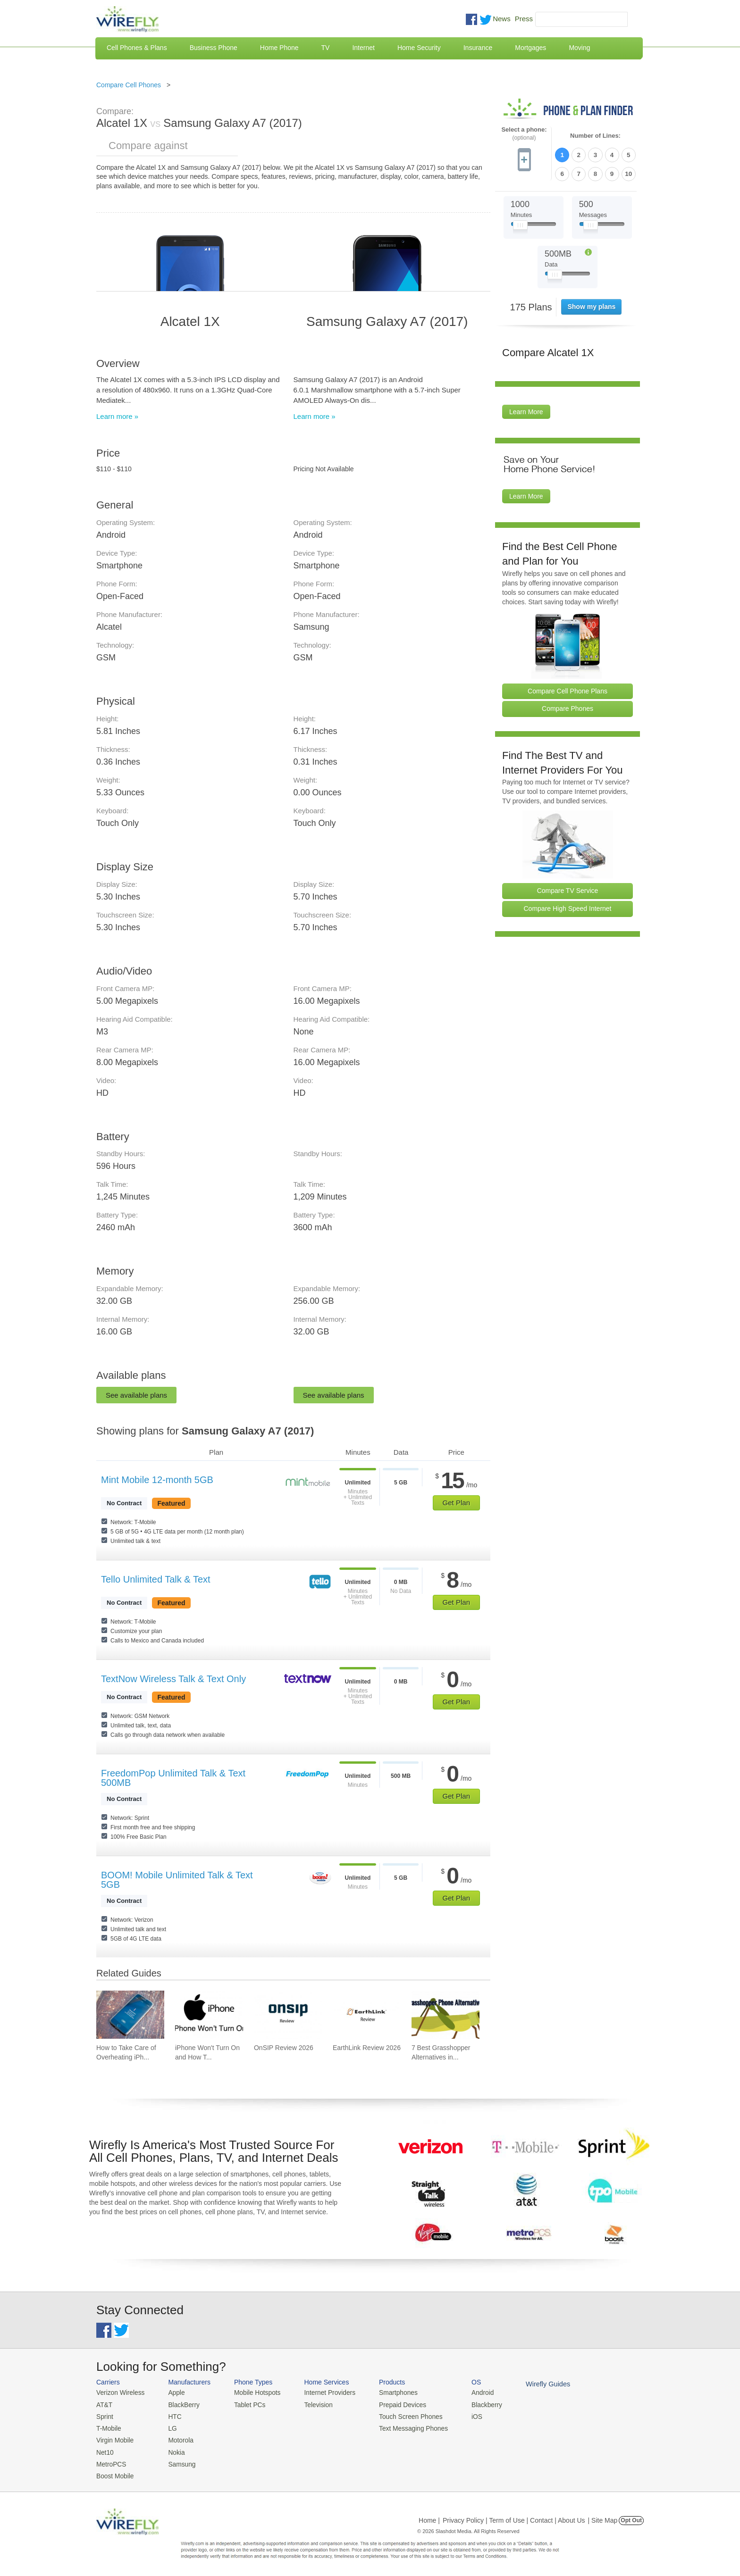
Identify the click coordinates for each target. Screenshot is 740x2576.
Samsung (179, 2460)
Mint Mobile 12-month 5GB (157, 1479)
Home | (429, 2516)
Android (470, 2392)
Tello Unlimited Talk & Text (155, 1579)
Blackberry (474, 2404)
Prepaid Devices (393, 2404)
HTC (172, 2415)
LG (170, 2426)
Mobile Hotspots (253, 2392)
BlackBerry (180, 2404)
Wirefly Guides (534, 2383)
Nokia (173, 2449)
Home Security (419, 47)
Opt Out (631, 2516)
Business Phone (213, 47)
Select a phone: (524, 133)
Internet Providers (323, 2392)
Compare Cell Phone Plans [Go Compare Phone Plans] (567, 688)
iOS (465, 2415)
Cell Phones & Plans (137, 47)
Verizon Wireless (119, 2392)
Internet (363, 47)
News (502, 19)
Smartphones (389, 2392)
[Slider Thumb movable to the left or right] (520, 225)
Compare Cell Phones (128, 85)
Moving (579, 47)
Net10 (104, 2449)
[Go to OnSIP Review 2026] (288, 2015)
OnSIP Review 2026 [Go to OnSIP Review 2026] (283, 2047)
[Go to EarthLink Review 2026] (367, 2015)
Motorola (178, 2438)
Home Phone (279, 47)
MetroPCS (110, 2460)
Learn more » (117, 416)
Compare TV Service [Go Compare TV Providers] (567, 888)
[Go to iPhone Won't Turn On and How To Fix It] (209, 2015)
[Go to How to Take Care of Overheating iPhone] (130, 2015)
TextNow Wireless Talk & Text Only (173, 1679)
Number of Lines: (595, 136)
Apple (173, 2392)
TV (325, 47)
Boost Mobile (114, 2472)
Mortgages (530, 47)
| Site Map (603, 2516)
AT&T (103, 2404)
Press (524, 19)
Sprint (104, 2415)
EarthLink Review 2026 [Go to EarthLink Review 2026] (367, 2047)
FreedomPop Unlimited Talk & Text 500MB (173, 1777)
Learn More (526, 410)
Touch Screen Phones (401, 2415)
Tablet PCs (246, 2404)
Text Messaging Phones (403, 2426)
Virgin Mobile (114, 2438)
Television (312, 2404)
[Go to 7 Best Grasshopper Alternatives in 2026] (445, 2015)
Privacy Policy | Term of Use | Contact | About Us (514, 2516)
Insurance (477, 47)
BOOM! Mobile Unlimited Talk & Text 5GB (177, 1879)
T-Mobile (108, 2426)
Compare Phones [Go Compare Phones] (567, 706)
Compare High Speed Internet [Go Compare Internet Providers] (568, 906)
